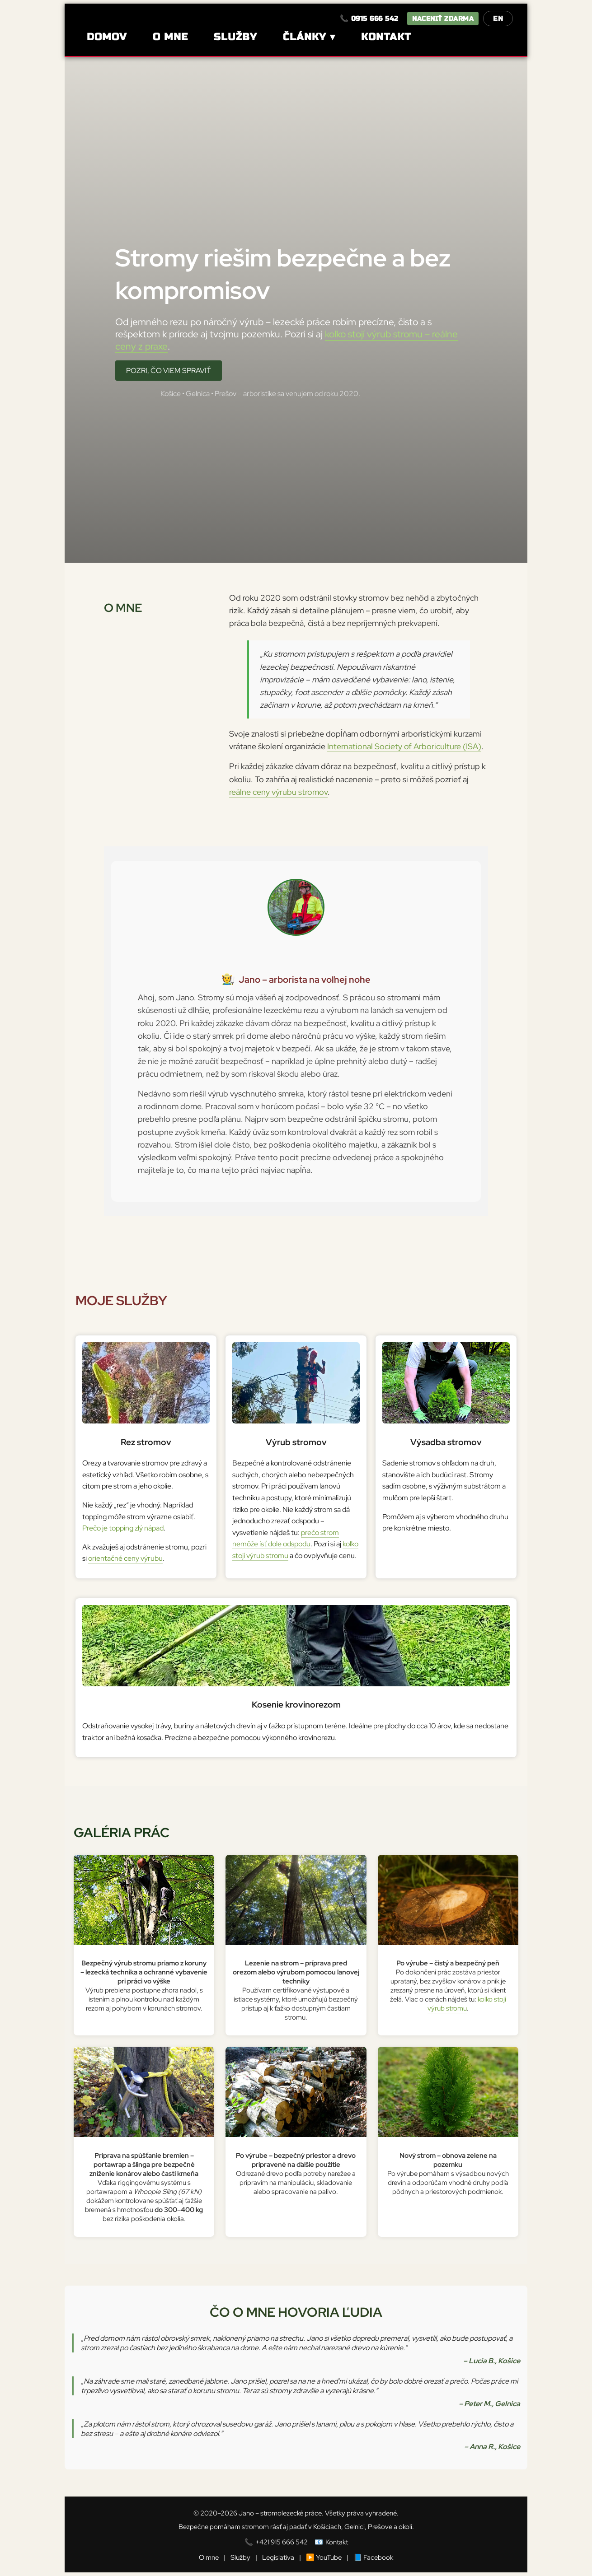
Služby (235, 37)
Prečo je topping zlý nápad (123, 1528)
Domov (107, 37)
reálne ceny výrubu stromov (278, 792)
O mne (170, 37)
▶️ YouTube (324, 2557)
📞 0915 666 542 (369, 18)
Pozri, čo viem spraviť (168, 370)
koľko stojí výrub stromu (467, 2004)
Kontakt (386, 37)
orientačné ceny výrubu (125, 1558)
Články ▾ (309, 37)
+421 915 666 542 (281, 2542)
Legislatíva (278, 2557)
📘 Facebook (373, 2557)
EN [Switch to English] (498, 18)
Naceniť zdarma (443, 19)
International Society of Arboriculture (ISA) (404, 746)
